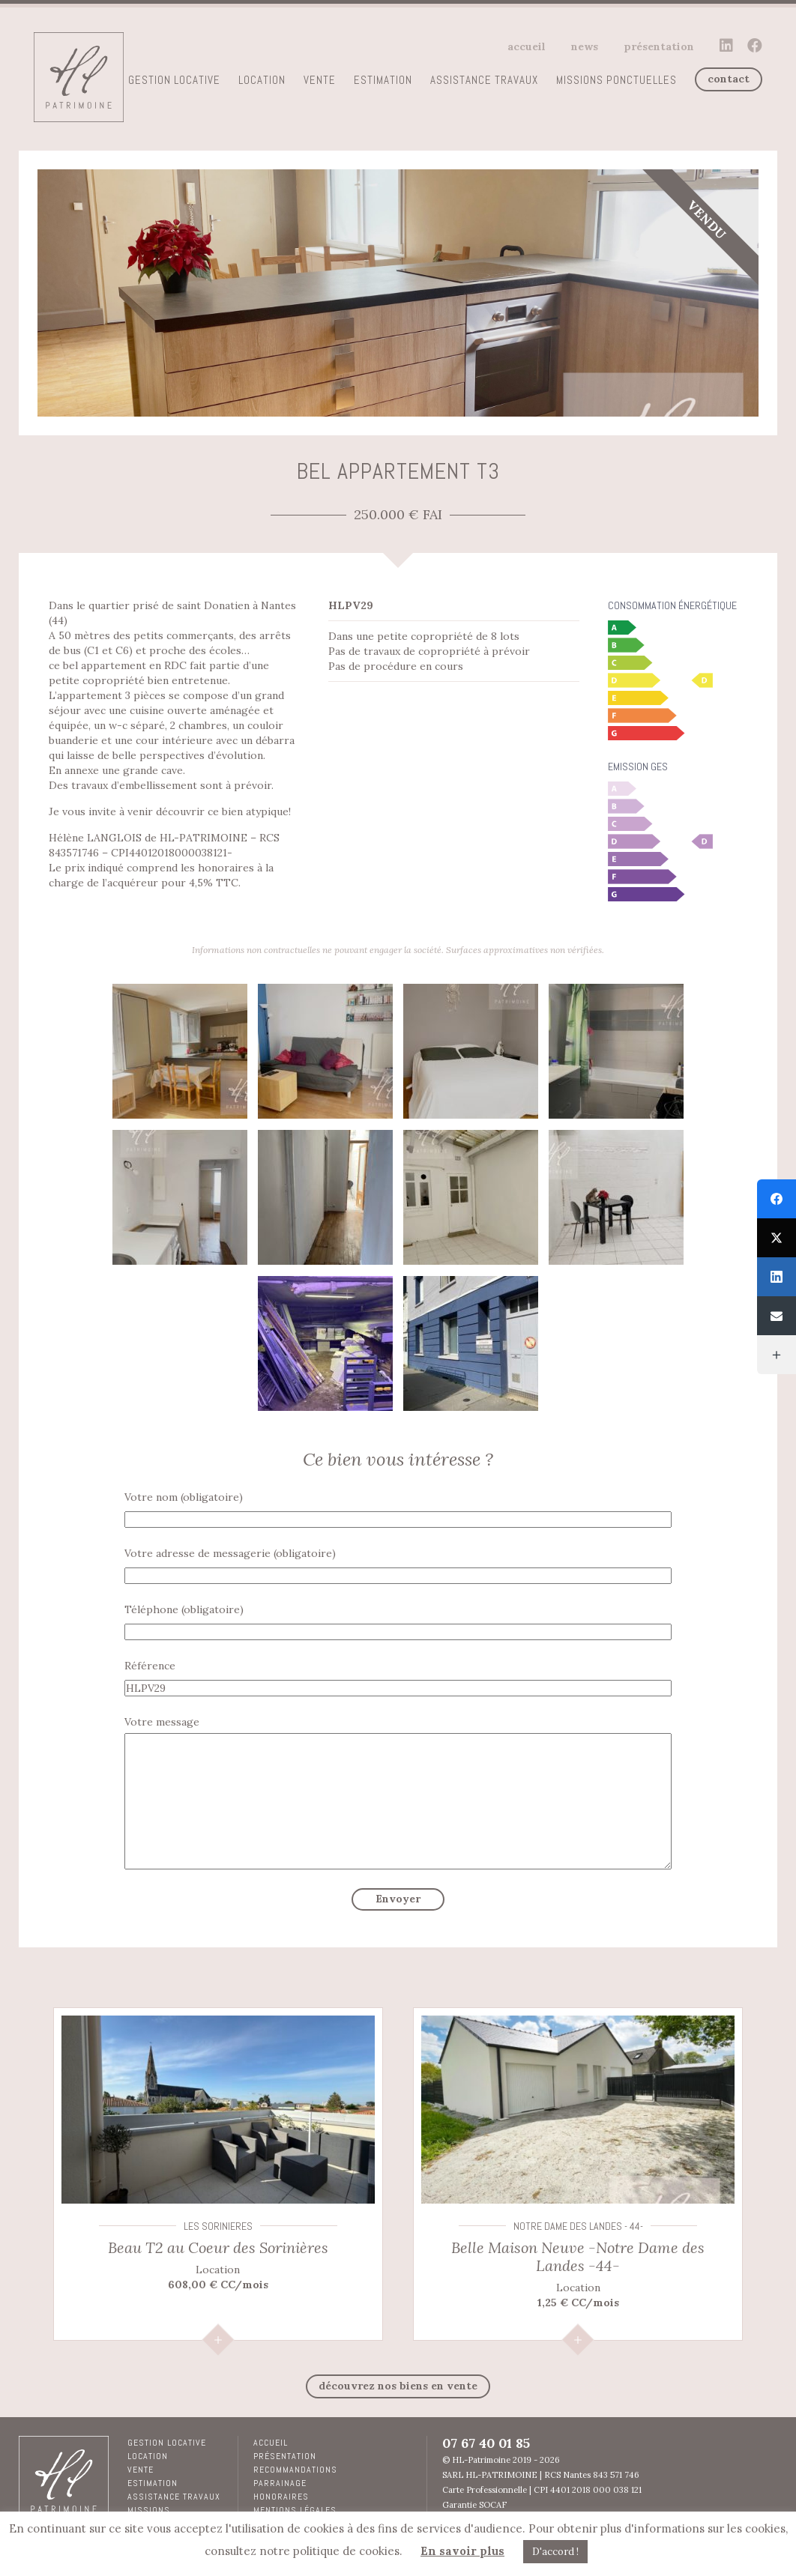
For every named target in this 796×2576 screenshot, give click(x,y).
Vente (320, 80)
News (584, 46)
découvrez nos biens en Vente (398, 2385)
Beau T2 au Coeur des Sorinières (218, 2247)
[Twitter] (776, 1237)
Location (262, 80)
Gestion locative (174, 80)
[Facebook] (776, 1198)
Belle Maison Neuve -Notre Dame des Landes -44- (578, 2256)
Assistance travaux (484, 80)
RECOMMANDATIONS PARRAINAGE (295, 2476)
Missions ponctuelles (616, 80)
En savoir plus (462, 2551)
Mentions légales (295, 2510)
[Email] (776, 1315)
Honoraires (281, 2497)
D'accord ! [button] (555, 2551)
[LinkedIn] (776, 1276)
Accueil (526, 46)
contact (729, 78)
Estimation (383, 80)
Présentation (659, 46)
